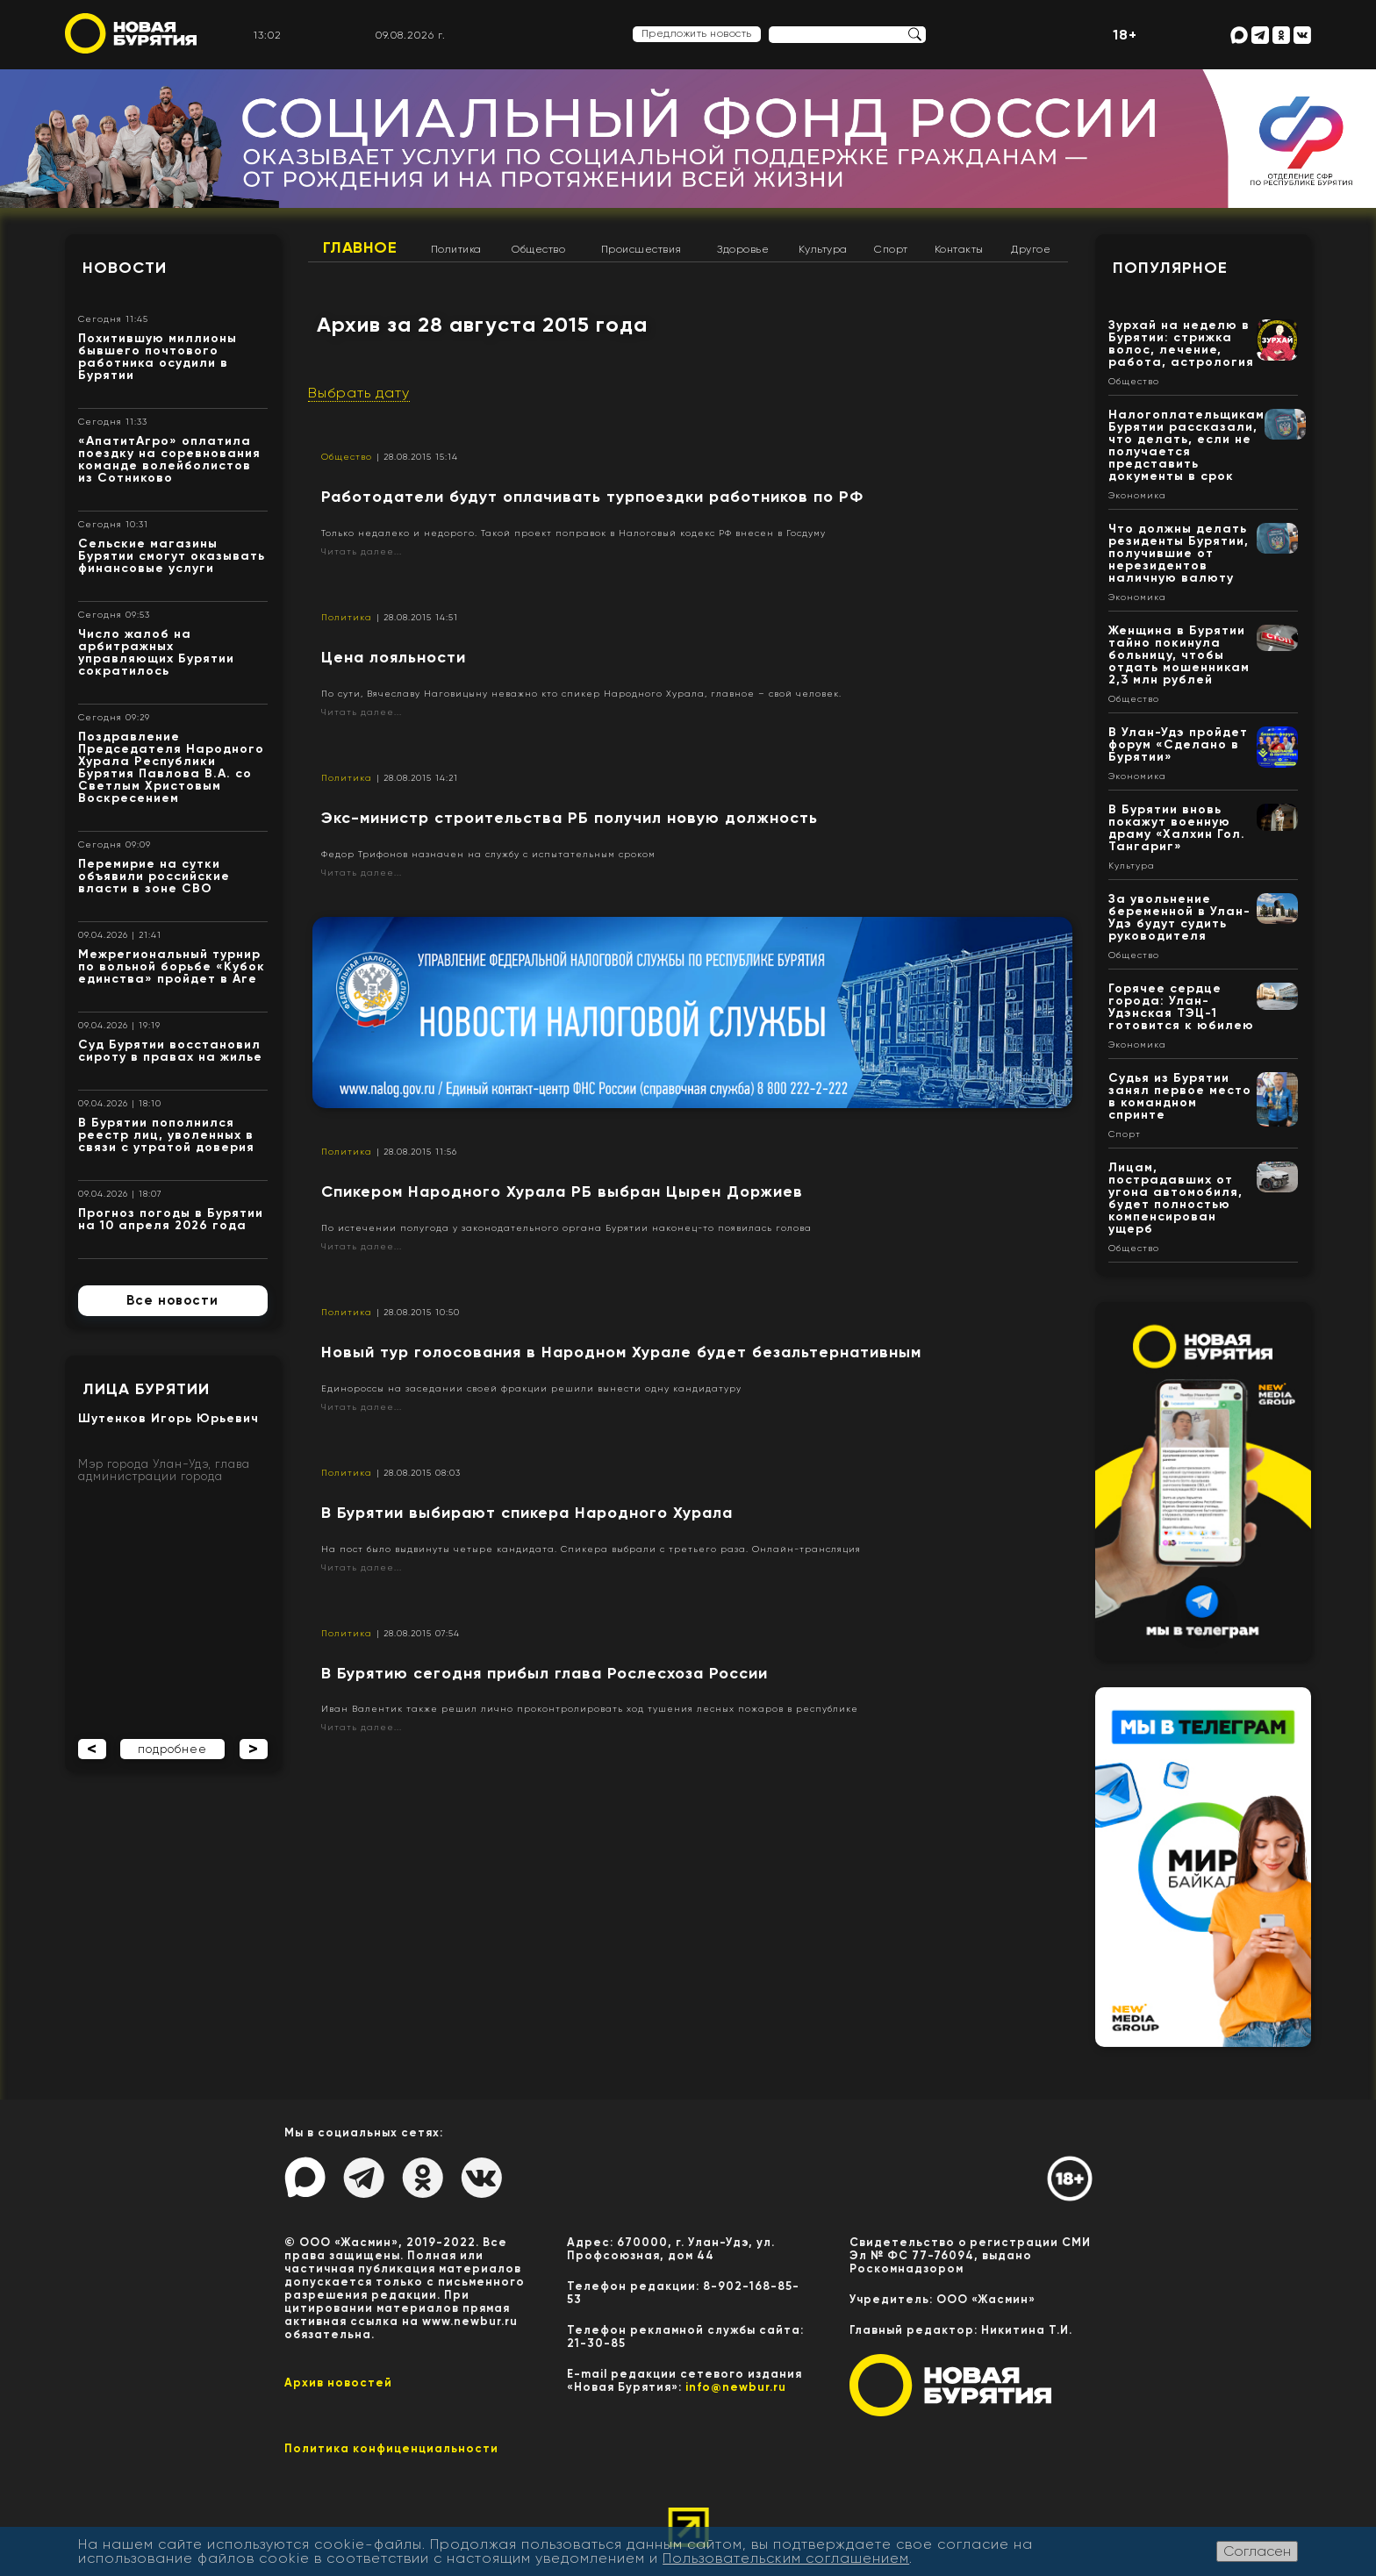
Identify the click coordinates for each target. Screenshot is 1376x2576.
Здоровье (743, 249)
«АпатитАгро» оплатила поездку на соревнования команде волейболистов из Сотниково (169, 459)
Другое (1030, 249)
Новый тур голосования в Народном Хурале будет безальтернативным (621, 1352)
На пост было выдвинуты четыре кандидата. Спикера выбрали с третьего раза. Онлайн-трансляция (591, 1549)
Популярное (1170, 267)
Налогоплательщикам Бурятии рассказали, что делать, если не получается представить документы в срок (1186, 445)
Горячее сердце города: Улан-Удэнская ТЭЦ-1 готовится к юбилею (1181, 1007)
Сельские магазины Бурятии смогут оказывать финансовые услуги (171, 556)
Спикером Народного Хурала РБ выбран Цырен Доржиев (562, 1191)
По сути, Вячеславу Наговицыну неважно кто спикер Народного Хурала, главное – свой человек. (581, 693)
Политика (456, 249)
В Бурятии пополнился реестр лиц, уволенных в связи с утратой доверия (166, 1135)
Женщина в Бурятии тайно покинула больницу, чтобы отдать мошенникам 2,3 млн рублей (1179, 655)
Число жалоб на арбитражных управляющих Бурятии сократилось (156, 652)
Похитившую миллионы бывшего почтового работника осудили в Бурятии (157, 357)
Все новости (172, 1300)
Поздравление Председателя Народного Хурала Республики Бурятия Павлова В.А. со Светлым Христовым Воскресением (171, 767)
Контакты (959, 249)
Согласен (1257, 2551)
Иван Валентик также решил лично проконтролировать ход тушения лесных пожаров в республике (589, 1709)
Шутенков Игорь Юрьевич (168, 1418)
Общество (538, 249)
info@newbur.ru (735, 2387)
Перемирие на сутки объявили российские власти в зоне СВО (154, 876)
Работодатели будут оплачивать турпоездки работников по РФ (592, 496)
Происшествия (641, 249)
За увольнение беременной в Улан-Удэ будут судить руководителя (1179, 917)
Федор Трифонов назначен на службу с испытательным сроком (488, 854)
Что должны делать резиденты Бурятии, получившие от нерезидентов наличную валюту (1178, 553)
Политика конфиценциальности (391, 2448)
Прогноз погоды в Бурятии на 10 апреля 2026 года (170, 1219)
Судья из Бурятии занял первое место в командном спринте (1179, 1096)
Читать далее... (361, 551)
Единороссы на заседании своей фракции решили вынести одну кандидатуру (531, 1388)
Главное (360, 247)
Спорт (891, 249)
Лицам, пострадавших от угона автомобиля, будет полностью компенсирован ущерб (1175, 1198)
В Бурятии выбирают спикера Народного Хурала (527, 1512)
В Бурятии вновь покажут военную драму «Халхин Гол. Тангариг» (1176, 828)
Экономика (1137, 495)
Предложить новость (696, 33)
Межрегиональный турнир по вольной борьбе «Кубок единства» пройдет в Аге (171, 966)
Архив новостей (338, 2382)
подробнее (172, 1749)
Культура (823, 249)
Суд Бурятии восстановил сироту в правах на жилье (170, 1050)
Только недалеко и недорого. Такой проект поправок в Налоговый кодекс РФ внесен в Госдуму (573, 533)
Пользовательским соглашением (786, 2558)
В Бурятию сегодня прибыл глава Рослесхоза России (544, 1673)
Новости (124, 267)
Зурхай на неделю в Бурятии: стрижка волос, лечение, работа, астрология (1181, 343)
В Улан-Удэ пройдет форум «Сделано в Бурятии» (1178, 744)
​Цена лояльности (393, 657)
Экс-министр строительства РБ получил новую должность (569, 817)
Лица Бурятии (146, 1389)
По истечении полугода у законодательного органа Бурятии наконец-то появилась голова (566, 1228)
